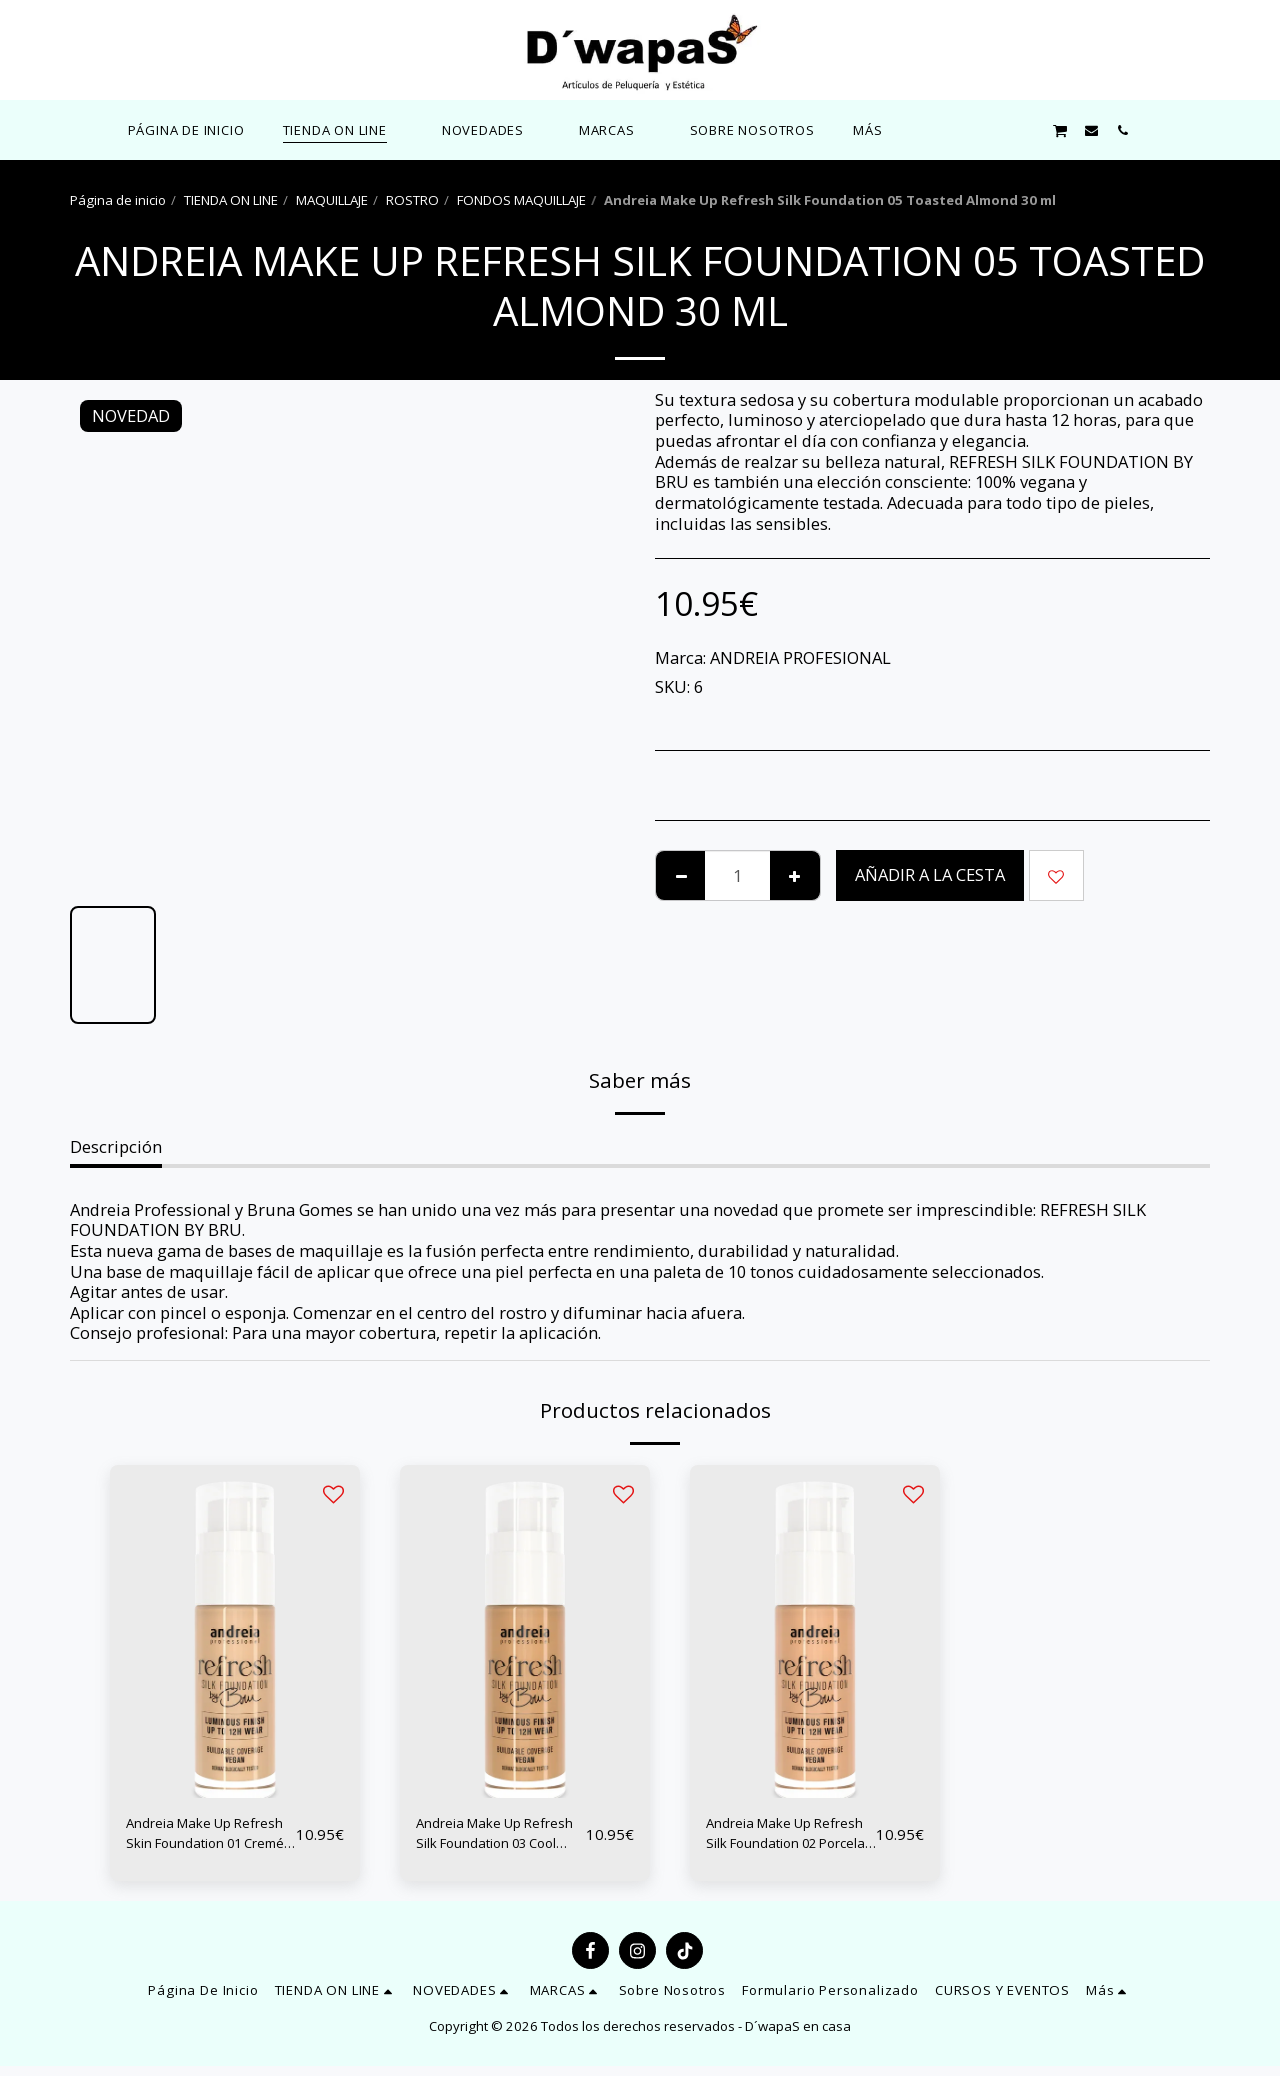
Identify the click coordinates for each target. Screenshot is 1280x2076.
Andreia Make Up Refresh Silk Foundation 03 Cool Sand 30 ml (491, 1839)
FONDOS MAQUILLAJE (521, 200)
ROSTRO (412, 200)
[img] (235, 1631)
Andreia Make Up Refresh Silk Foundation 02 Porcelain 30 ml (772, 1839)
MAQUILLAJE (332, 200)
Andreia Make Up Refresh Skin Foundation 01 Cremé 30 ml (209, 1839)
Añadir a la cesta (930, 874)
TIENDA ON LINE (231, 200)
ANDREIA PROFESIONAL (800, 657)
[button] (491, 130)
